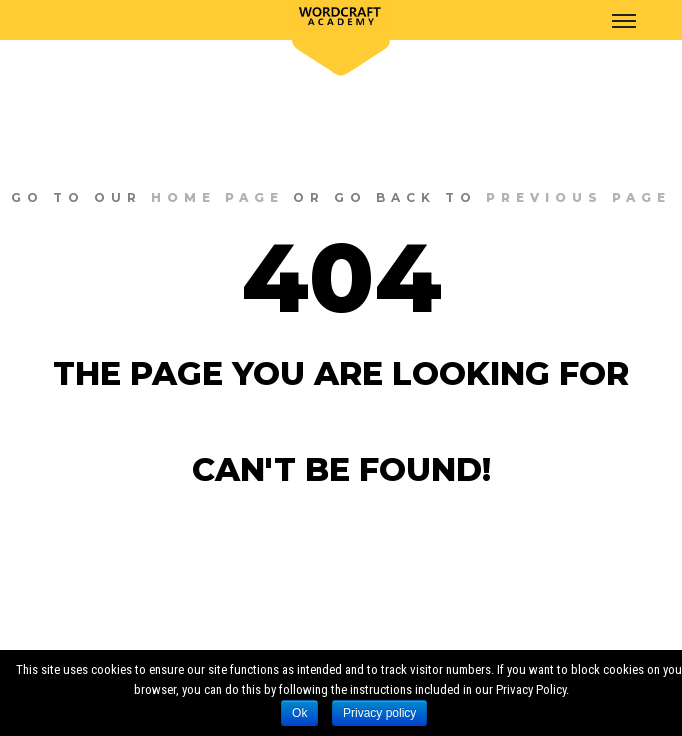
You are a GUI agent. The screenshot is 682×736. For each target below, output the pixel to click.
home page (217, 197)
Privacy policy (379, 713)
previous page (578, 197)
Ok (299, 713)
